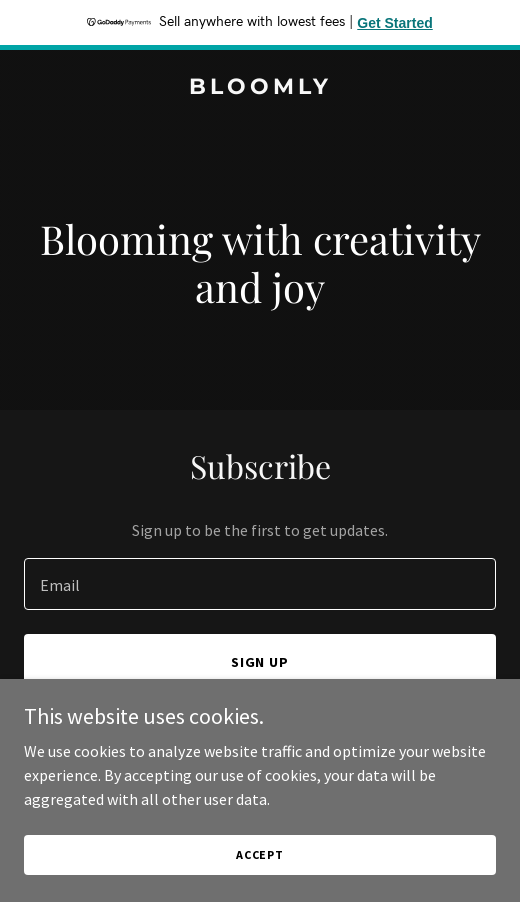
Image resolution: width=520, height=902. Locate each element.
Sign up (260, 662)
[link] (260, 88)
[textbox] (260, 584)
